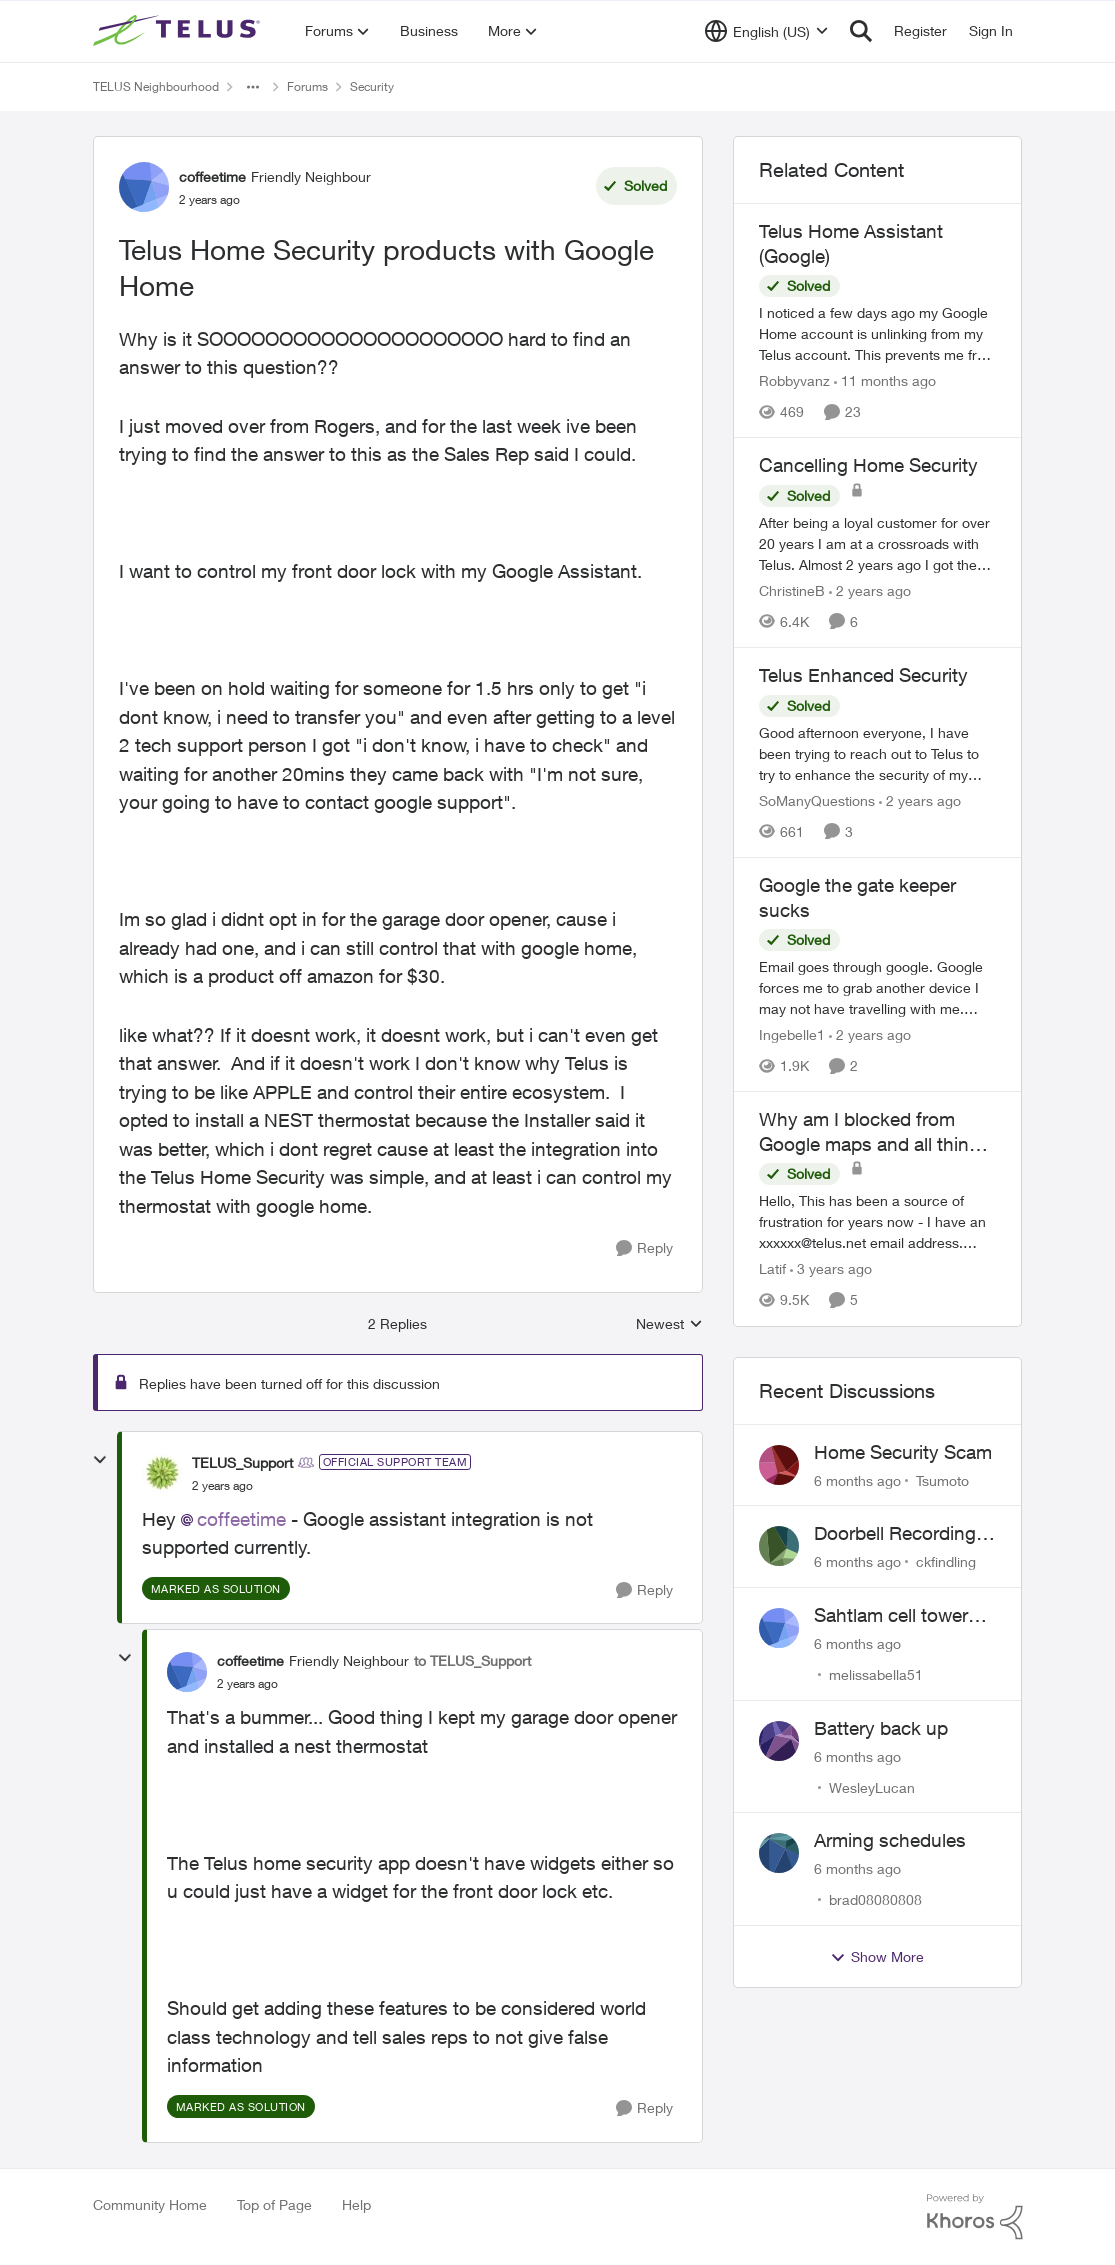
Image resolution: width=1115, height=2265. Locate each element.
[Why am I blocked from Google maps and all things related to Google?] (878, 1222)
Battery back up (881, 1728)
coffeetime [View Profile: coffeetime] (212, 176)
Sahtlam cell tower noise (891, 1616)
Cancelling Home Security (868, 465)
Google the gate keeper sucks (857, 897)
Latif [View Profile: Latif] (772, 1269)
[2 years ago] (870, 590)
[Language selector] (766, 31)
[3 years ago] (831, 1269)
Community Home (150, 2204)
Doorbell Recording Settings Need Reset (901, 1534)
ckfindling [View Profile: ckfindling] (946, 1561)
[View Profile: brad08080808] (779, 1853)
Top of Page (274, 2204)
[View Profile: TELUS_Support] (162, 1473)
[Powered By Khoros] (975, 2217)
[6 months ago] (857, 1479)
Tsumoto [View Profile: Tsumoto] (942, 1479)
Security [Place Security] (372, 86)
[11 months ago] (885, 380)
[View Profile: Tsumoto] (779, 1465)
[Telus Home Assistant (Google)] (878, 333)
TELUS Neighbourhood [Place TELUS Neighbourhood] (156, 86)
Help (356, 2204)
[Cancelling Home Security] (878, 543)
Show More (877, 1957)
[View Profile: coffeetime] (144, 187)
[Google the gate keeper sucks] (878, 987)
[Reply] (644, 1248)
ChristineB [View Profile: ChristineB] (792, 590)
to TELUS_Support (472, 1660)
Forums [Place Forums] (307, 86)
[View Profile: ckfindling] (779, 1546)
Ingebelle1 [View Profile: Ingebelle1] (792, 1034)
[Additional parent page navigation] (253, 87)
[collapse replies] (100, 1460)
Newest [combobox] (669, 1324)
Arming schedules (890, 1840)
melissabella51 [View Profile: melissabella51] (876, 1674)
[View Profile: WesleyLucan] (779, 1741)
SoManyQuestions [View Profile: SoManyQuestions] (817, 800)
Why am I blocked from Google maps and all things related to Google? (874, 1132)
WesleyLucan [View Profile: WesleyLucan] (872, 1786)
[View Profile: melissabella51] (779, 1628)
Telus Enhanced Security (863, 675)
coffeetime (241, 1519)
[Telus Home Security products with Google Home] (222, 1486)
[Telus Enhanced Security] (878, 753)
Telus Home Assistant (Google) (851, 243)
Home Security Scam (903, 1452)
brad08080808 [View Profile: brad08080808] (875, 1899)
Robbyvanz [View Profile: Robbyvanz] (794, 380)
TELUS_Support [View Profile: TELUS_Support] (242, 1462)
